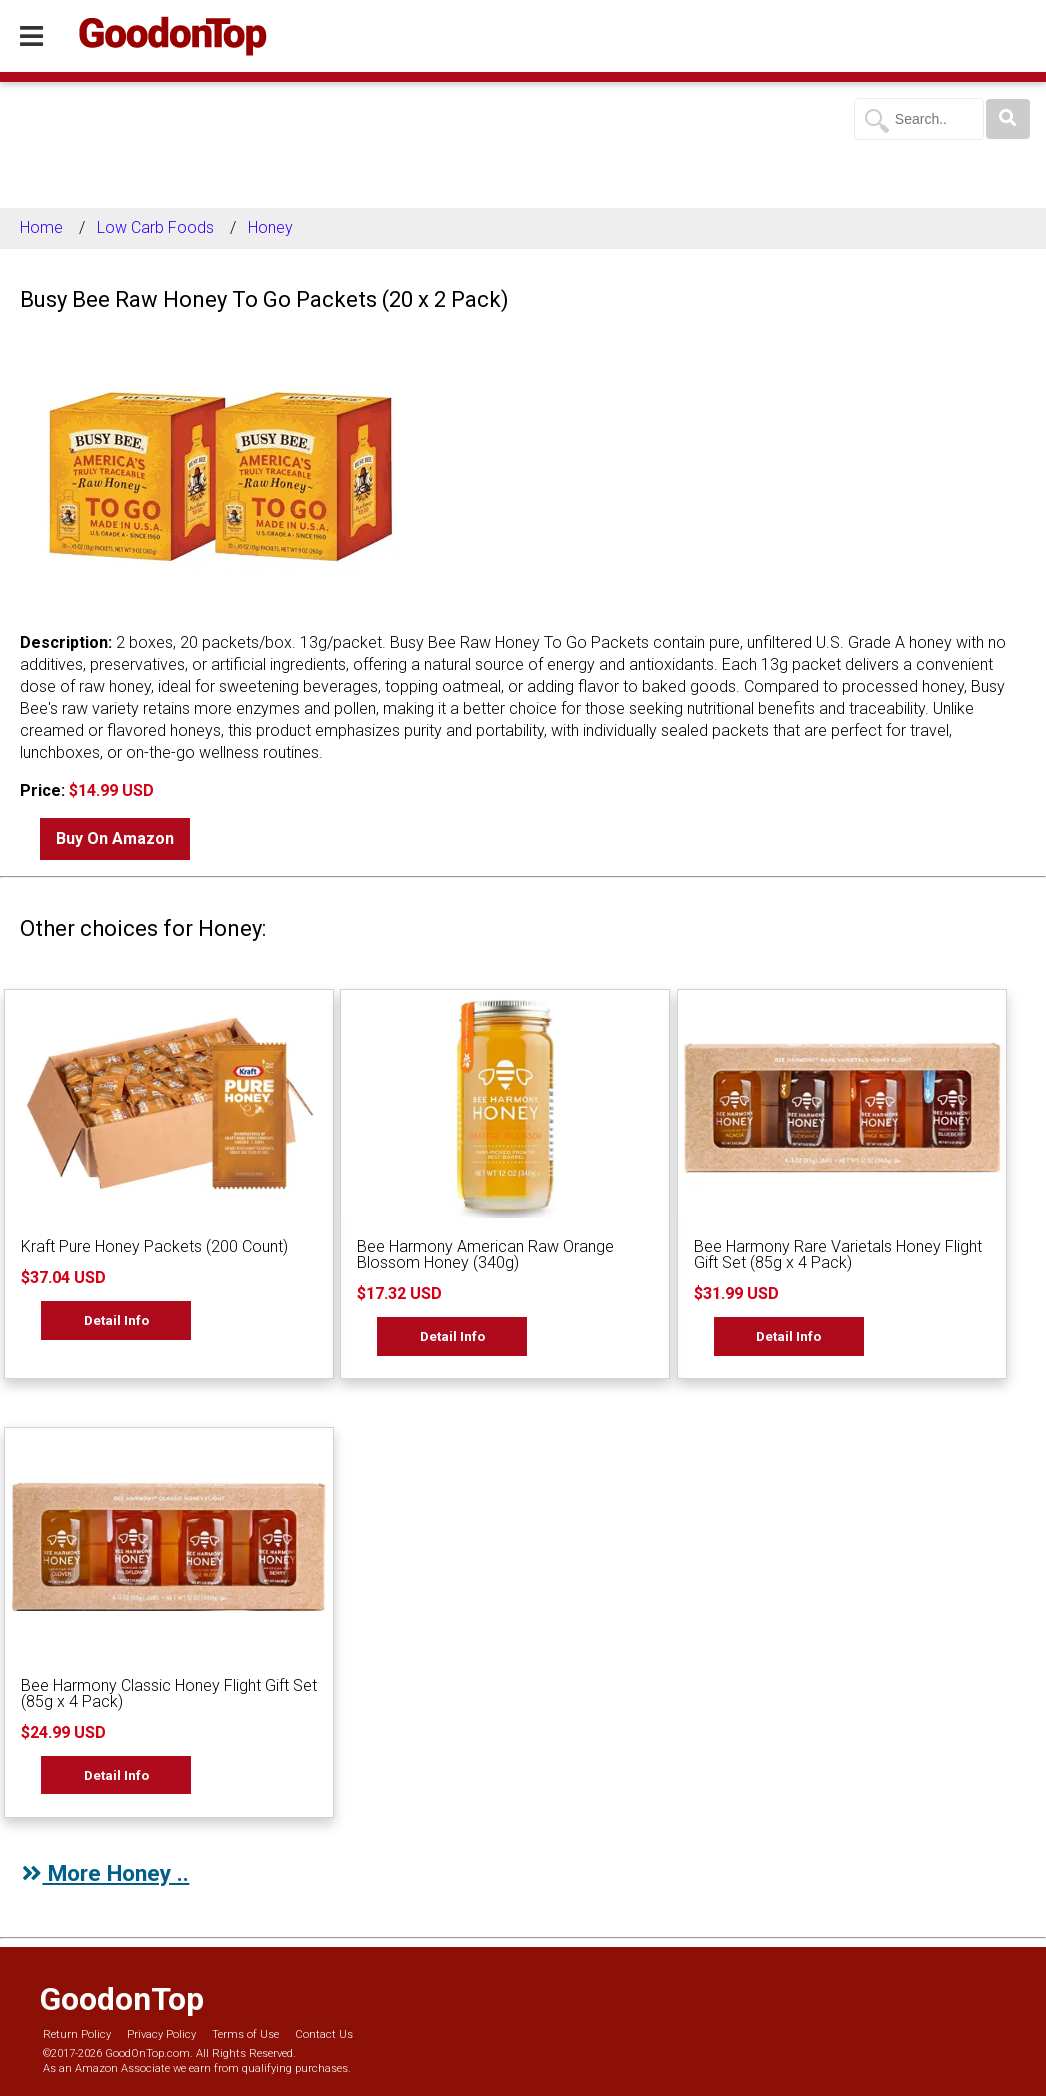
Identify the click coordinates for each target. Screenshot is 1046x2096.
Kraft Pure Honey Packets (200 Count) (154, 1246)
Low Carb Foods (155, 227)
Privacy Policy (161, 2034)
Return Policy (77, 2034)
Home (41, 227)
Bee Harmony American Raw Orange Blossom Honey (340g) (485, 1254)
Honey (270, 227)
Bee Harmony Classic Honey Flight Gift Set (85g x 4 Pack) (169, 1693)
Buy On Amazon (115, 838)
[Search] (1008, 119)
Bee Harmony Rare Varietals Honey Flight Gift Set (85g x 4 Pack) (838, 1254)
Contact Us (324, 2034)
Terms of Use (245, 2034)
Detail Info (116, 1320)
